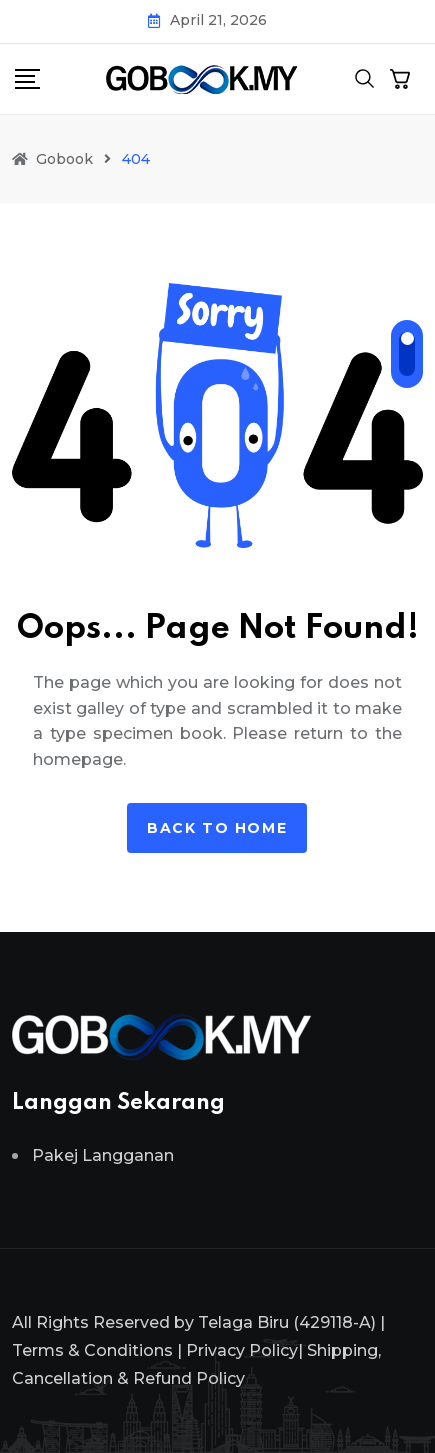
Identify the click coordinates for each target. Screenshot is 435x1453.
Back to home (217, 828)
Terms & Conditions (92, 1350)
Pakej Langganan (103, 1155)
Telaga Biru (243, 1322)
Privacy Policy (242, 1350)
